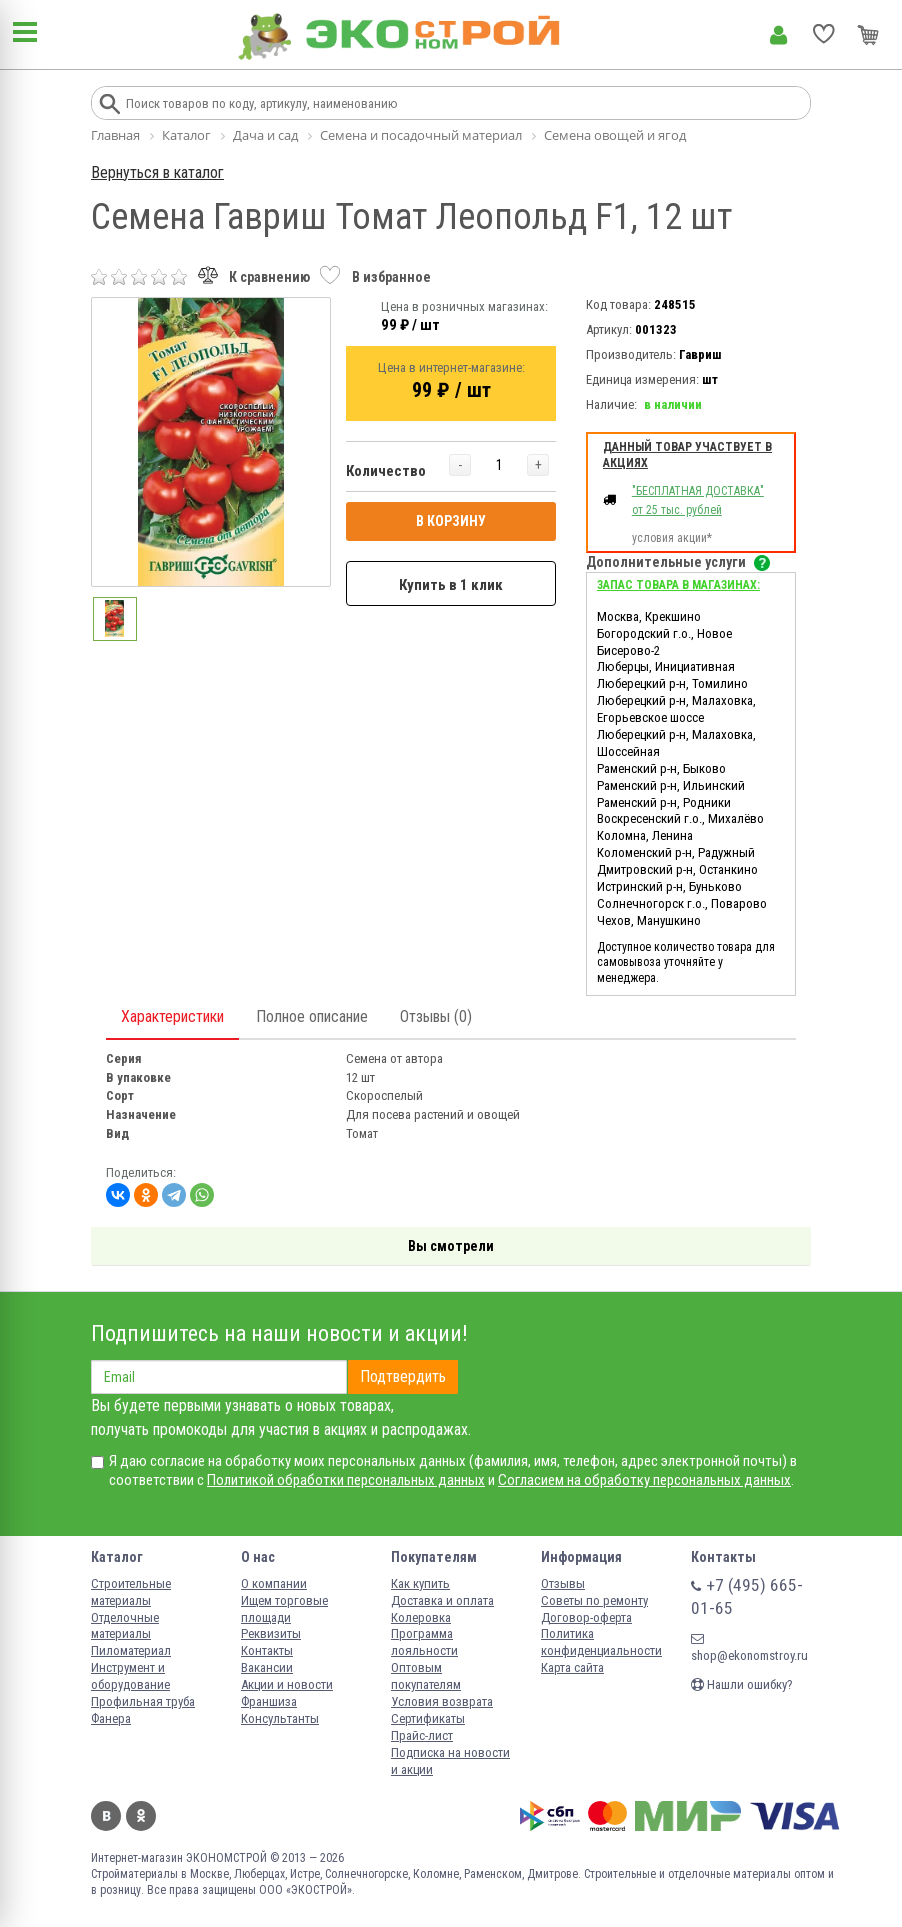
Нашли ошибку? (742, 1684)
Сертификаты (428, 1718)
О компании (274, 1583)
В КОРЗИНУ (451, 521)
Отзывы (563, 1583)
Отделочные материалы (125, 1626)
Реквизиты (271, 1633)
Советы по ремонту (594, 1600)
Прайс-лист (422, 1735)
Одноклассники (141, 1816)
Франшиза (269, 1701)
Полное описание (312, 1016)
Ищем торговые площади (284, 1609)
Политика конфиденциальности (601, 1642)
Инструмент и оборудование (130, 1676)
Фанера (111, 1718)
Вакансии (267, 1667)
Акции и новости (287, 1684)
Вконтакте (106, 1816)
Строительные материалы (131, 1592)
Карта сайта (572, 1667)
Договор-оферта (586, 1617)
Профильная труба (143, 1701)
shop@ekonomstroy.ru (749, 1647)
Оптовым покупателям (426, 1676)
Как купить (420, 1583)
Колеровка (421, 1617)
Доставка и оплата (442, 1600)
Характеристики (172, 1016)
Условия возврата (442, 1701)
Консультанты (280, 1718)
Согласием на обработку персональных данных (644, 1480)
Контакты (267, 1650)
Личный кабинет (778, 35)
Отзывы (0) (436, 1016)
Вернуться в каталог (157, 172)
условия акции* (672, 538)
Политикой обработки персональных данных (346, 1480)
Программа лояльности (424, 1642)
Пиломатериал (131, 1650)
